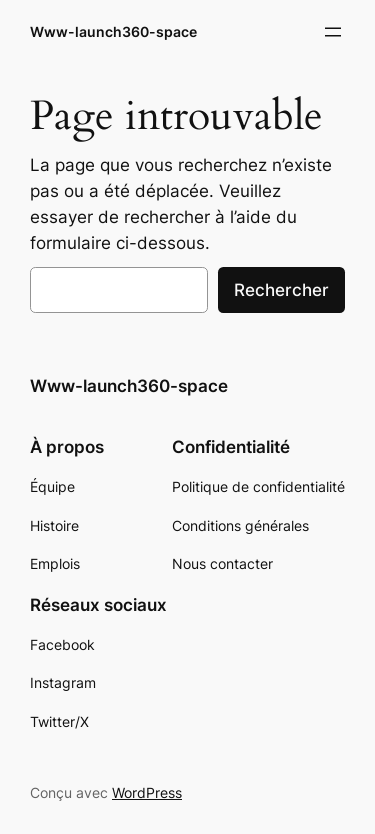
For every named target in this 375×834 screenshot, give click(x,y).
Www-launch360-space (113, 31)
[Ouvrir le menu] (333, 32)
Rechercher (281, 290)
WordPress (147, 792)
